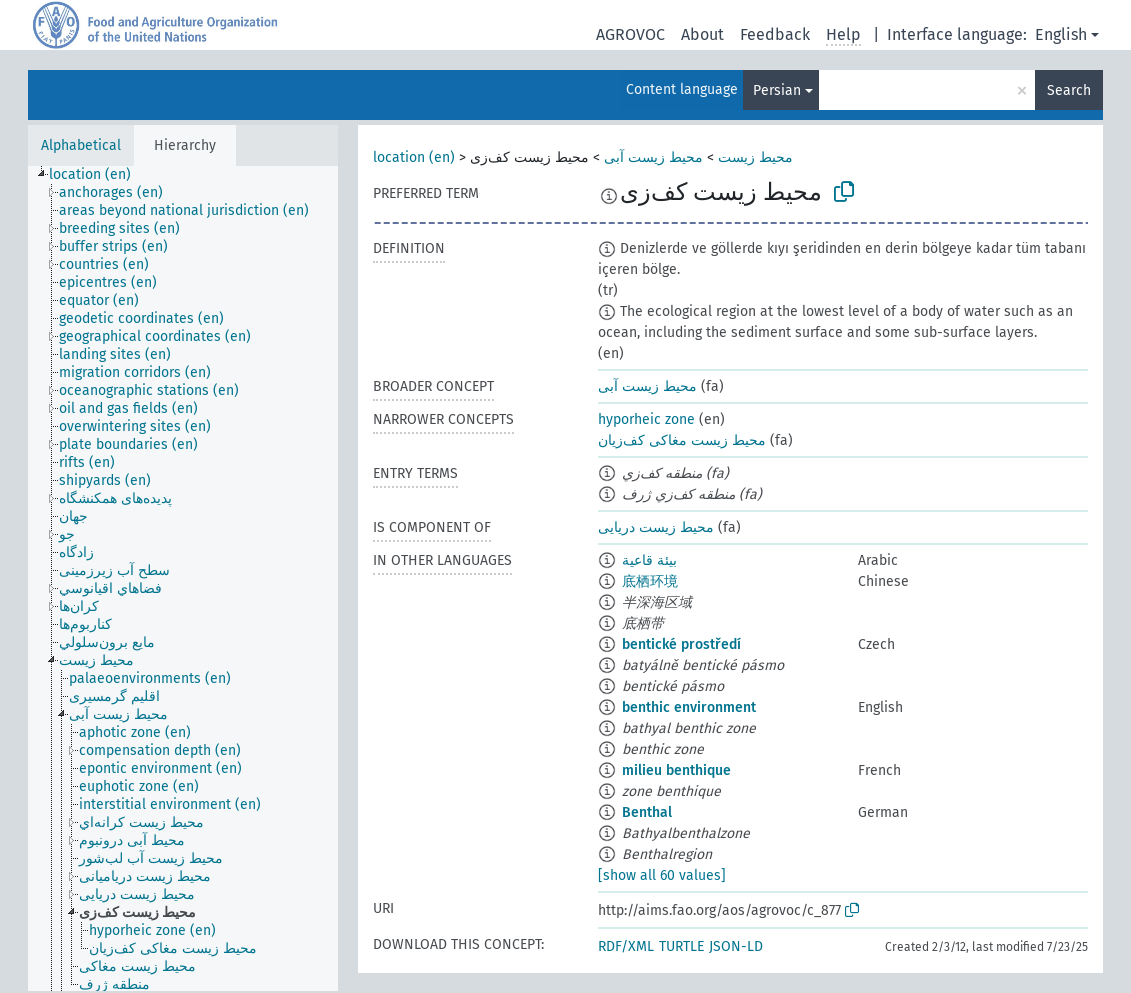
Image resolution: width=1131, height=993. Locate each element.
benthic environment (689, 707)
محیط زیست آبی (653, 157)
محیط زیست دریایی (656, 527)
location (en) (414, 157)
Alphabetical (81, 145)
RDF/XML (626, 946)
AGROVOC (630, 34)
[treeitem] (98, 175)
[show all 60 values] (662, 875)
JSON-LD (736, 946)
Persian (777, 90)
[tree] (183, 578)
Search (1069, 90)
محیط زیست (755, 157)
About (702, 34)
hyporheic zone (646, 419)
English (1061, 34)
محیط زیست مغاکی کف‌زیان (682, 440)
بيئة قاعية (649, 560)
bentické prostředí (681, 644)
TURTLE (681, 946)
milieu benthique (676, 770)
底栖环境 (650, 581)
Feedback (775, 34)
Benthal (647, 812)
